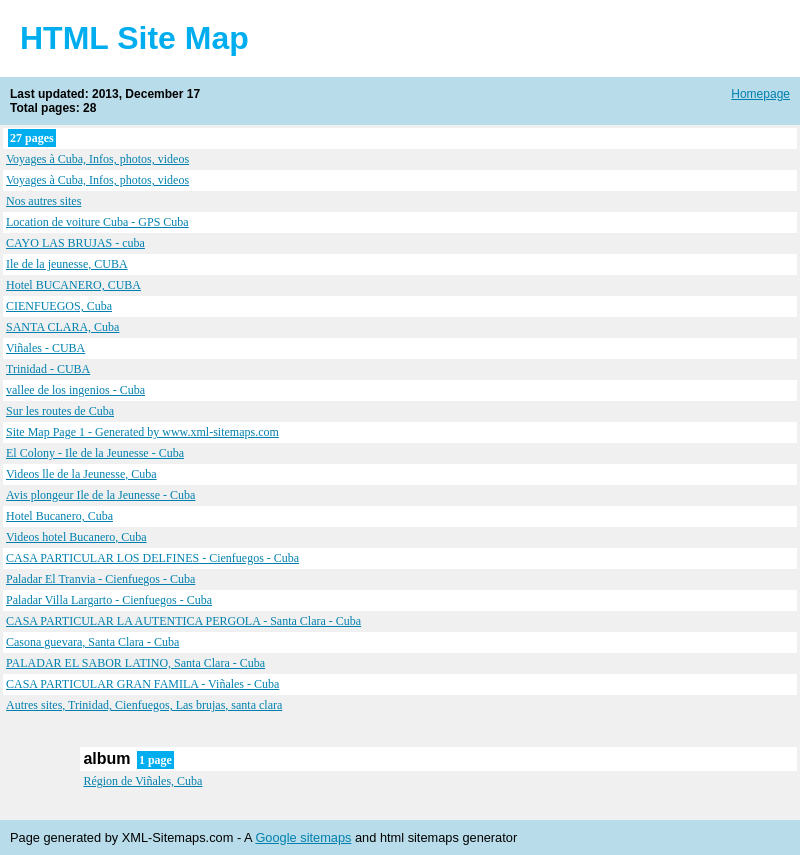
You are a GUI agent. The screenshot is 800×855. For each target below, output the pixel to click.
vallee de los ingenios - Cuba (75, 390)
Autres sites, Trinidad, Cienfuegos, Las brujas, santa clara (144, 705)
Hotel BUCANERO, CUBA (73, 285)
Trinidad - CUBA (48, 369)
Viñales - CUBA (45, 348)
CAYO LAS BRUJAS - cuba (75, 243)
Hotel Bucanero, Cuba (59, 516)
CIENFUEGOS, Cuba (59, 306)
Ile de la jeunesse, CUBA (67, 264)
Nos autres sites (43, 201)
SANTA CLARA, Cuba (62, 327)
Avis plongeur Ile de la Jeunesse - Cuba (100, 495)
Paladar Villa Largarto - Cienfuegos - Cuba (109, 600)
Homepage (760, 94)
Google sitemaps (303, 837)
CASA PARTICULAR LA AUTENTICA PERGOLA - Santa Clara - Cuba (183, 621)
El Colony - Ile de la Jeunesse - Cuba (95, 453)
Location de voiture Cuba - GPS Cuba (97, 222)
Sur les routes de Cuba (60, 411)
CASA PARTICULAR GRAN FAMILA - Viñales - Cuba (142, 684)
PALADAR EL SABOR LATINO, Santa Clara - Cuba (135, 663)
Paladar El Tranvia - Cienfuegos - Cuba (100, 579)
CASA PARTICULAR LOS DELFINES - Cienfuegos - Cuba (152, 558)
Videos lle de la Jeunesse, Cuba (81, 474)
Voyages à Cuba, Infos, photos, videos (97, 159)
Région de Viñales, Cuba (142, 781)
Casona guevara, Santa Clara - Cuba (92, 642)
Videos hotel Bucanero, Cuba (76, 537)
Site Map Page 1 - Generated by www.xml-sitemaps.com (142, 432)
